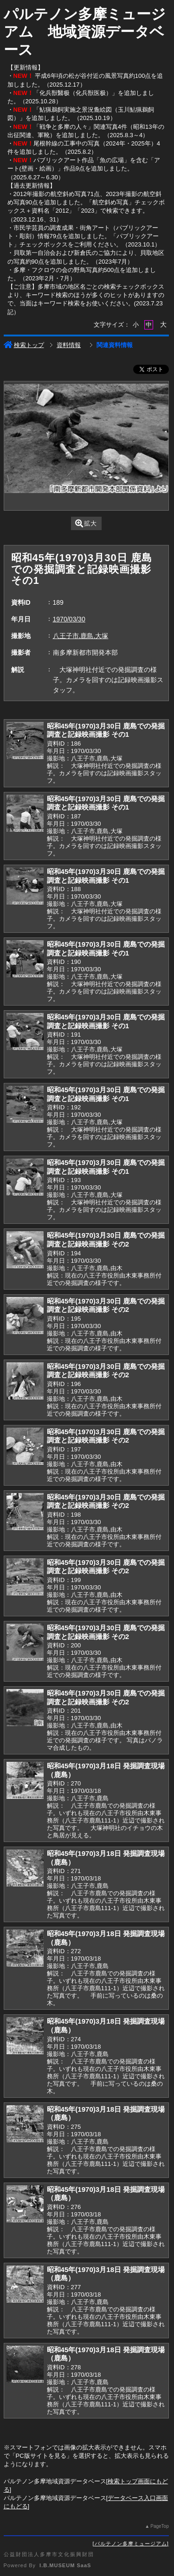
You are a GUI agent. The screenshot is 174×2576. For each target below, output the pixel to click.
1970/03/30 (69, 619)
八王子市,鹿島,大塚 (81, 635)
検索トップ (24, 345)
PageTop (159, 2526)
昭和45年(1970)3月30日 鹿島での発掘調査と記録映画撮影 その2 (106, 1239)
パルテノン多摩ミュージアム (131, 2543)
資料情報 (69, 345)
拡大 (86, 523)
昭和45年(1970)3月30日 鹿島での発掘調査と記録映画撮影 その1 (106, 730)
